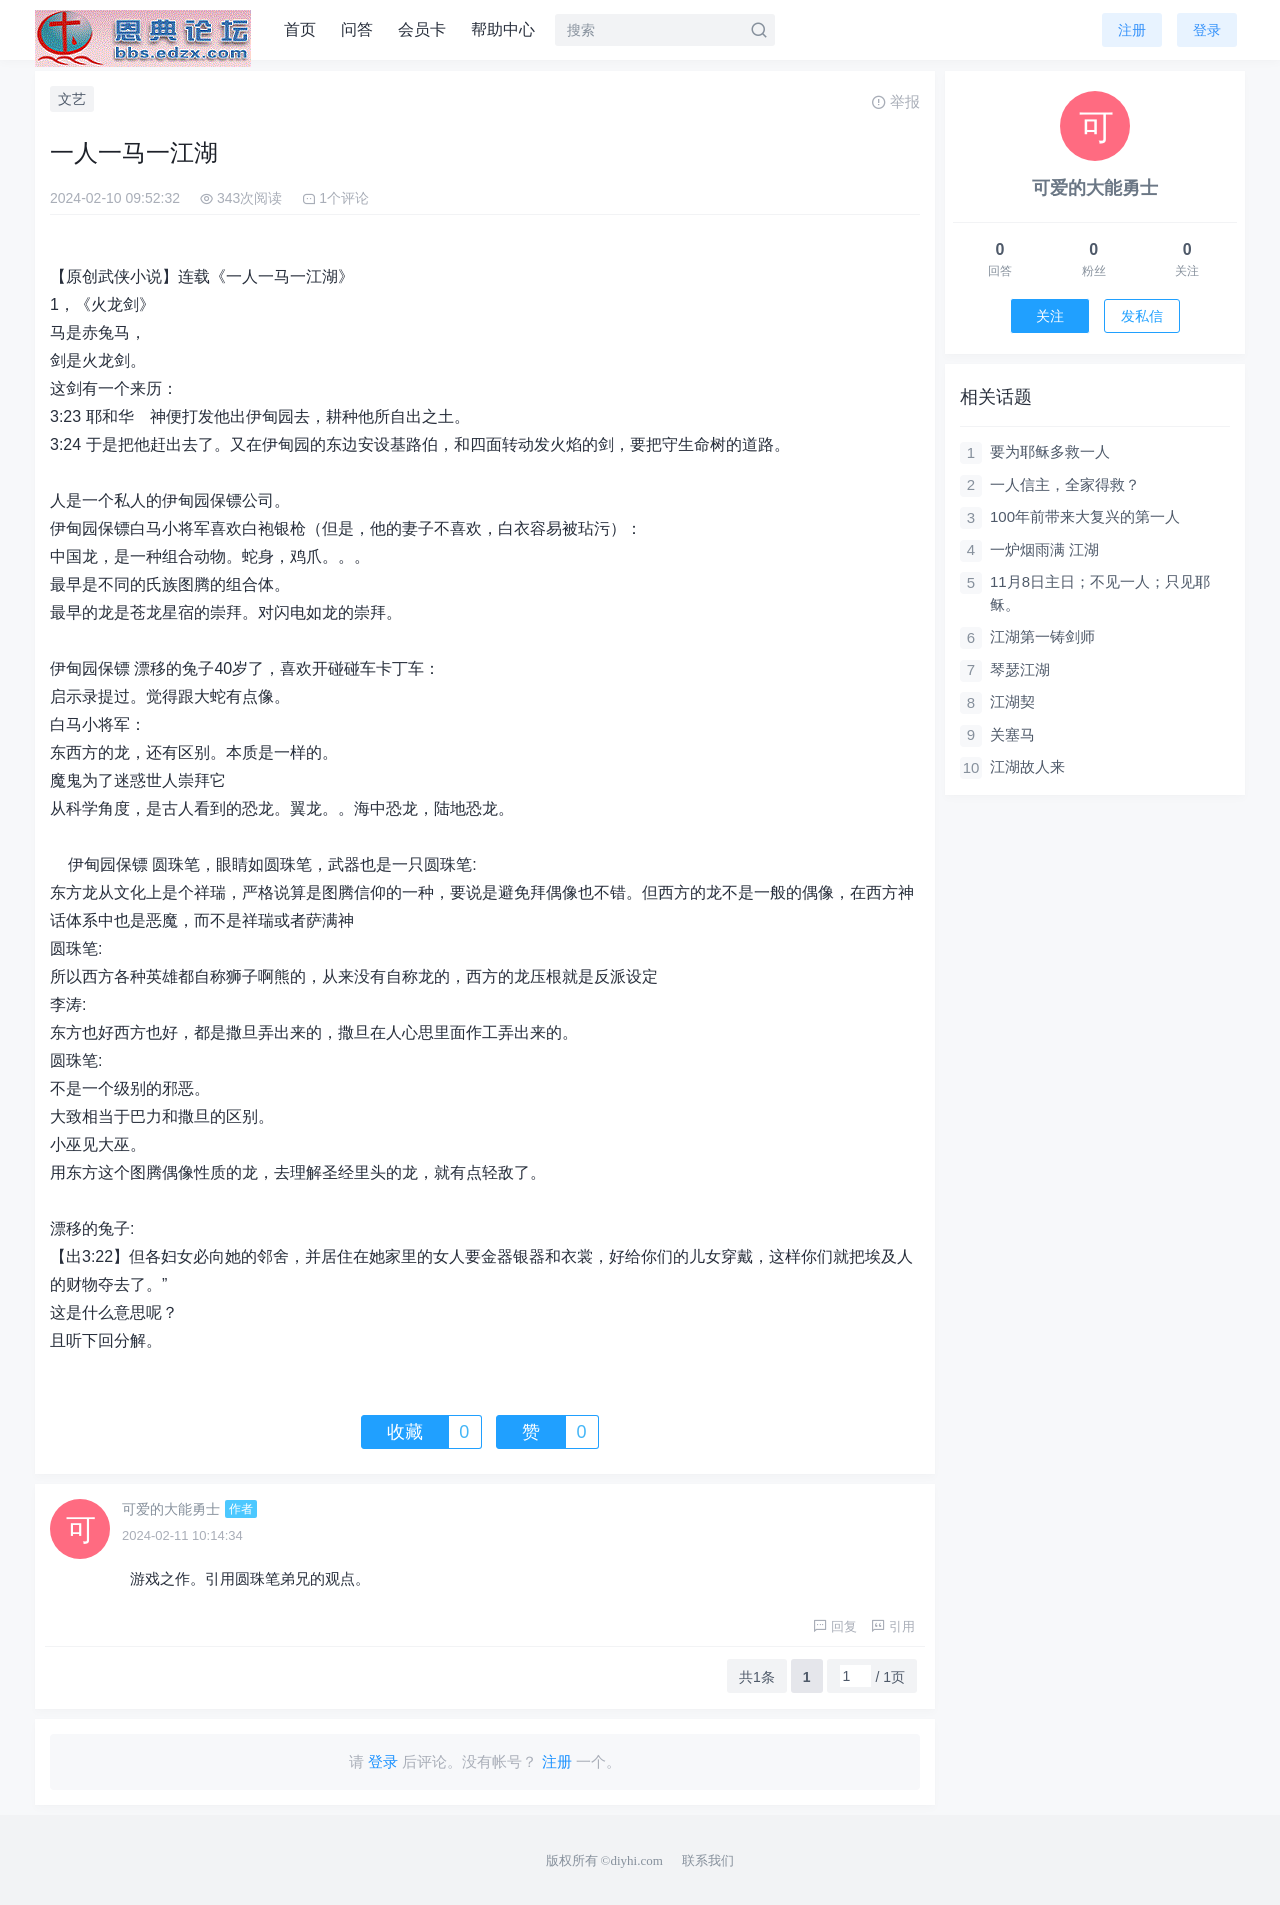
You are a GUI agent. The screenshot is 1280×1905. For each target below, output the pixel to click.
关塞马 (1012, 734)
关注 (1050, 316)
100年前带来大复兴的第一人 (1085, 516)
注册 (1132, 30)
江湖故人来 (1027, 766)
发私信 (1142, 316)
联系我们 (708, 1860)
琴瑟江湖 (1020, 669)
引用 (893, 1626)
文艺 (72, 99)
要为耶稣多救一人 (1050, 451)
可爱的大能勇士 (171, 1509)
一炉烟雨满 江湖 (1044, 549)
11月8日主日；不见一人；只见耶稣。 (1100, 593)
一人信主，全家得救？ (1065, 484)
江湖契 (1012, 701)
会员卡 (422, 29)
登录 (1207, 30)
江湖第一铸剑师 (1042, 636)
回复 (835, 1626)
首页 (300, 29)
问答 (357, 29)
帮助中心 (503, 29)
